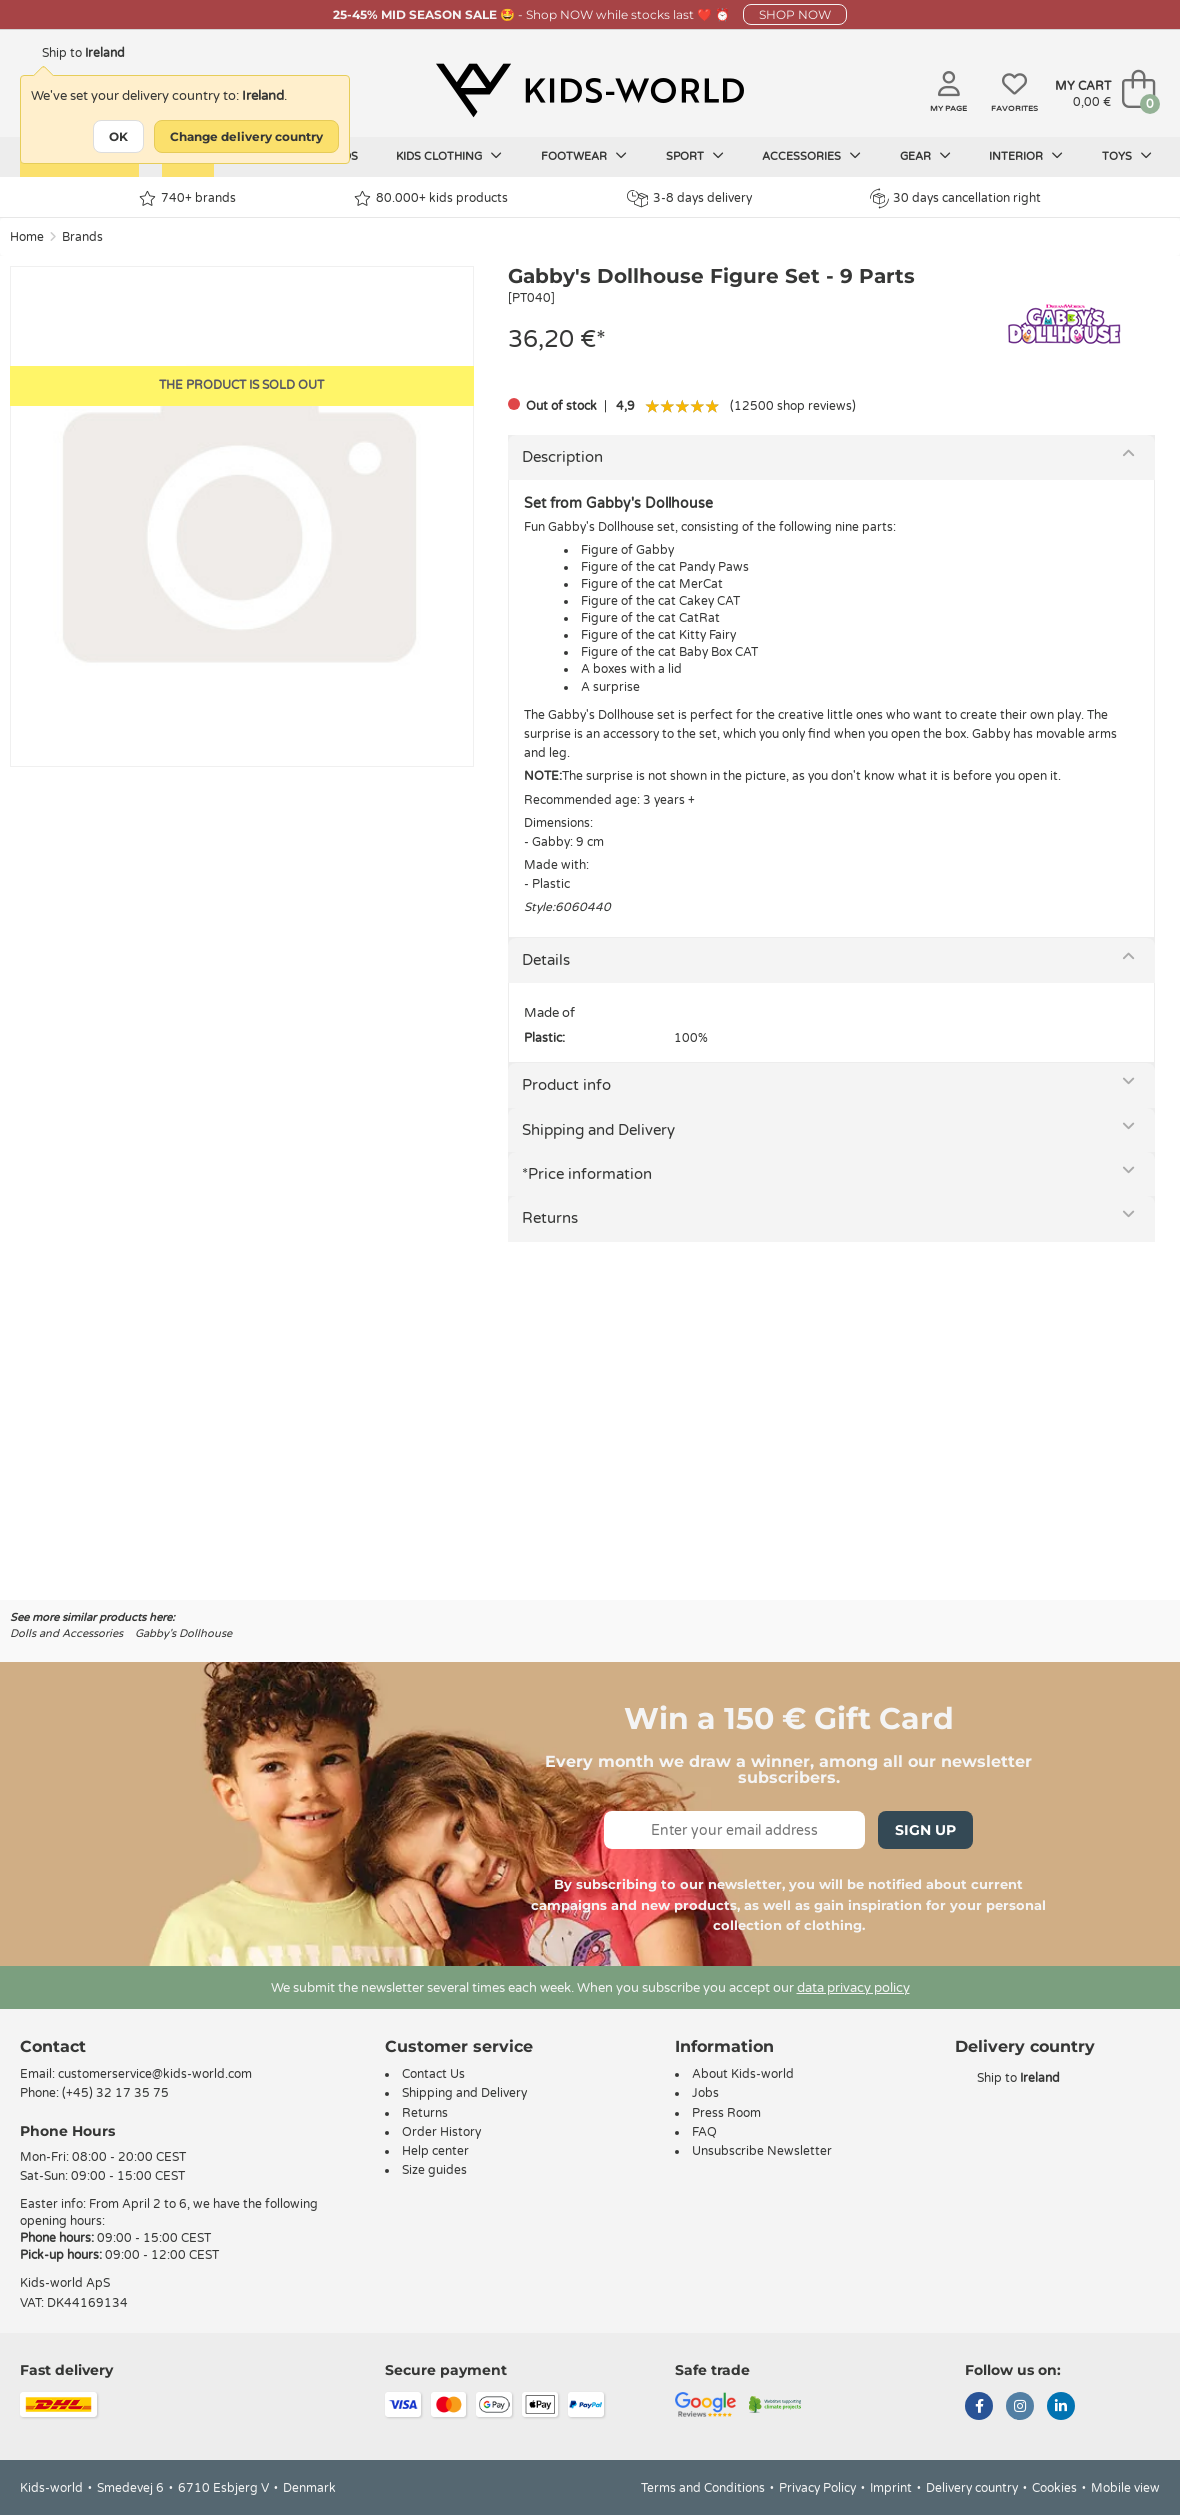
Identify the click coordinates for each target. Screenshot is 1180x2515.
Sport (695, 156)
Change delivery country (246, 136)
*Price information (587, 1174)
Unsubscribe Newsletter (762, 2151)
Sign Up (925, 1830)
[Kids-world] (590, 91)
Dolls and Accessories (66, 1633)
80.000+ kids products (431, 198)
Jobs (705, 2093)
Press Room (726, 2113)
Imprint (891, 2488)
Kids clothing (449, 156)
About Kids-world (743, 2074)
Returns (550, 1218)
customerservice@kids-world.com (155, 2074)
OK (118, 136)
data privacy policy (853, 1988)
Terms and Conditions (703, 2488)
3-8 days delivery (689, 198)
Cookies (1054, 2488)
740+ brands (187, 198)
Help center (435, 2151)
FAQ (704, 2132)
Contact (53, 2046)
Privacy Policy (817, 2488)
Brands (82, 237)
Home (27, 237)
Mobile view (1125, 2488)
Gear (925, 156)
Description (562, 457)
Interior (1026, 156)
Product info (566, 1085)
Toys (1127, 156)
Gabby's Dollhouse (183, 1633)
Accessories (811, 156)
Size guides (434, 2170)
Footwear (584, 156)
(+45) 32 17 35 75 (115, 2093)
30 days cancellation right (955, 198)
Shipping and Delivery (598, 1130)
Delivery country (972, 2488)
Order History (441, 2132)
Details (546, 960)
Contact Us (433, 2074)
